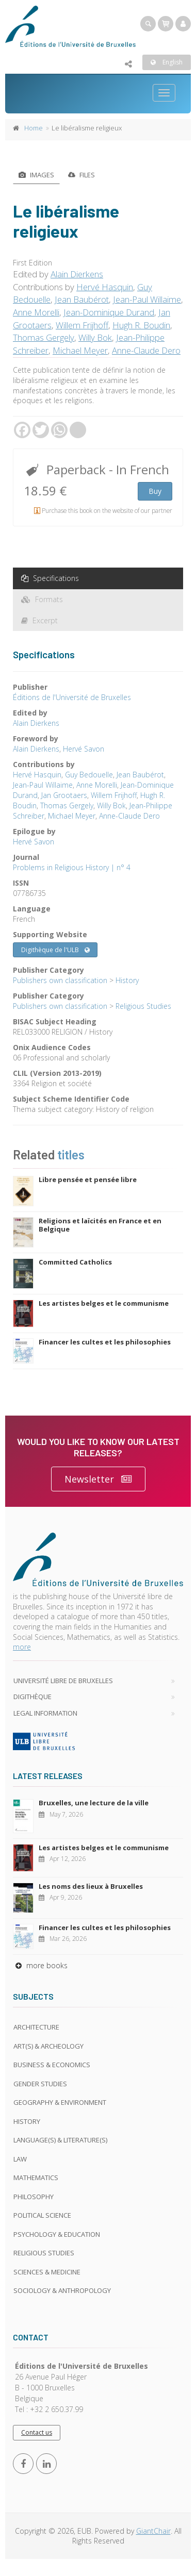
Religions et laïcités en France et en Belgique (100, 1225)
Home (33, 127)
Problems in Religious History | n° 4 (71, 867)
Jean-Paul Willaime (147, 299)
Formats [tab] (42, 599)
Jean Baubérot (82, 299)
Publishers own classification (60, 980)
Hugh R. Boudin (141, 325)
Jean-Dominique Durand (108, 312)
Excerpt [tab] (39, 620)
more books (40, 1965)
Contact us (36, 2432)
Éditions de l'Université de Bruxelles (72, 697)
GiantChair (153, 2531)
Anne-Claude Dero (146, 350)
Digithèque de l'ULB (55, 950)
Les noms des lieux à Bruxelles (91, 1886)
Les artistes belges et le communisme (104, 1303)
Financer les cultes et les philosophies (105, 1342)
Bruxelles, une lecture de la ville (94, 1802)
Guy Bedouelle (89, 774)
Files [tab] (81, 174)
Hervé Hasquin (104, 287)
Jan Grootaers (64, 795)
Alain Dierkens (77, 274)
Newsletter (98, 1479)
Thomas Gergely (43, 337)
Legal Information (45, 1713)
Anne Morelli (36, 312)
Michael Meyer (80, 350)
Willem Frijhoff (82, 325)
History (127, 980)
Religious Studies (143, 1006)
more (22, 1647)
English (167, 62)
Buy (155, 491)
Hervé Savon (83, 749)
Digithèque (32, 1696)
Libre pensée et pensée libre (88, 1179)
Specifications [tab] (50, 578)
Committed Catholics (75, 1262)
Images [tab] (36, 174)
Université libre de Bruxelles (63, 1680)
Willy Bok (95, 337)
